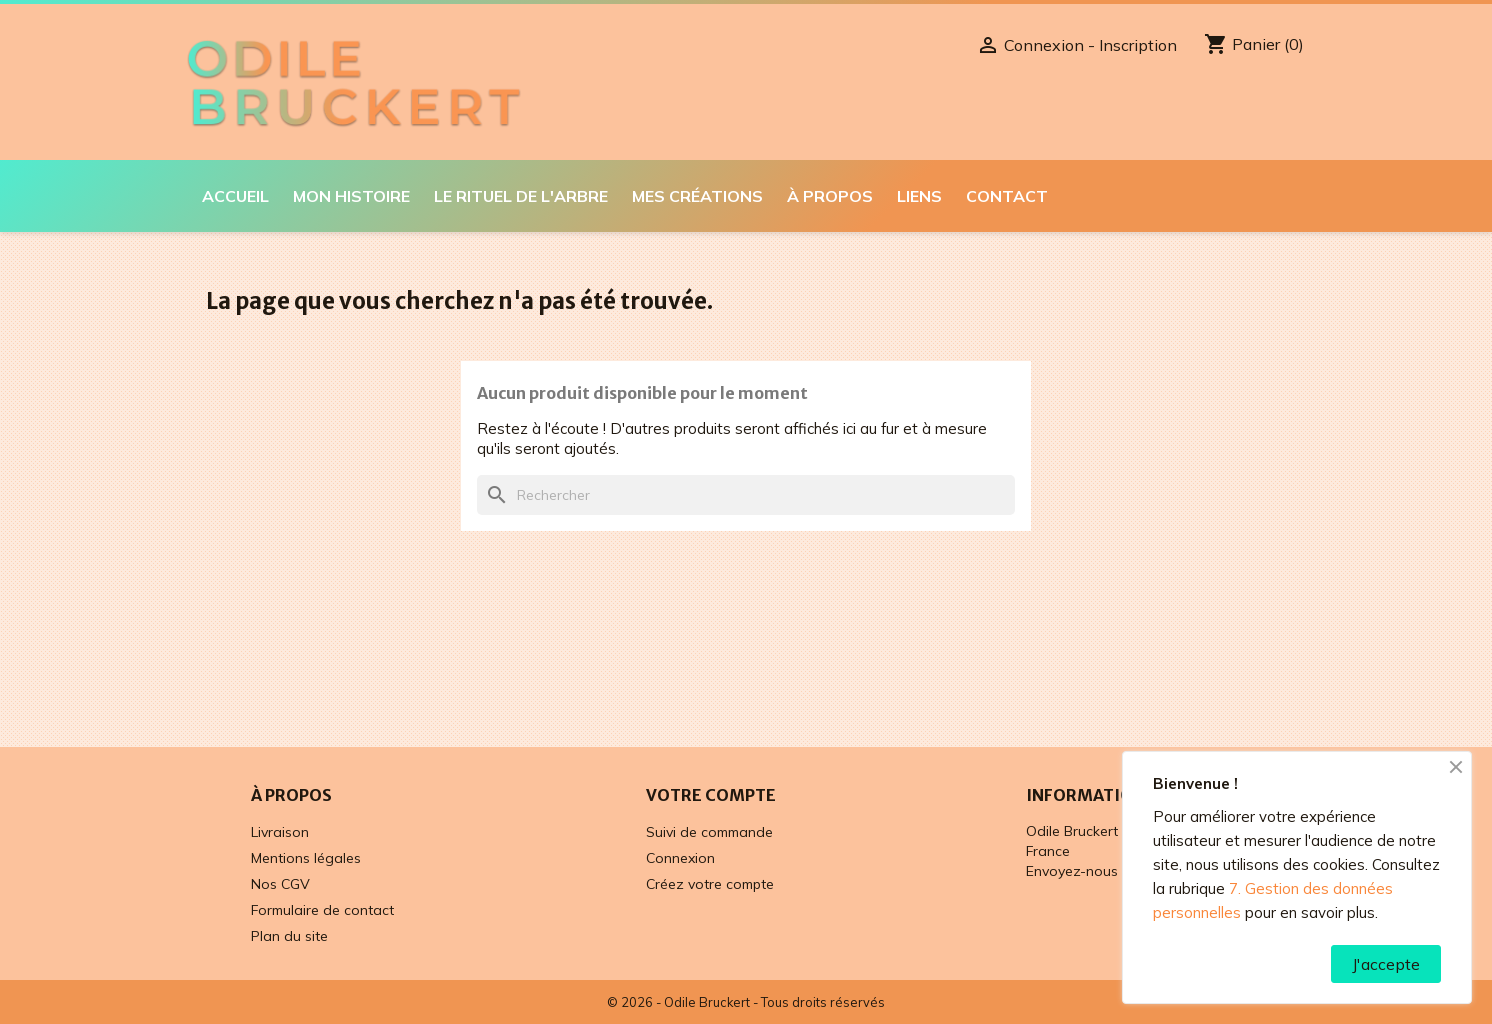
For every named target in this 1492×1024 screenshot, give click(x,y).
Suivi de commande (709, 832)
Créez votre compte (710, 884)
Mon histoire (351, 196)
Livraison (280, 832)
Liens (919, 196)
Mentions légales (306, 858)
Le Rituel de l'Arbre (521, 196)
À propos (830, 196)
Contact (1007, 196)
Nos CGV (280, 884)
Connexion (680, 858)
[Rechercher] (746, 495)
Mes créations (697, 196)
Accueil (235, 196)
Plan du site (289, 936)
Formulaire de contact (322, 910)
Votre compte (711, 795)
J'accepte (1386, 964)
